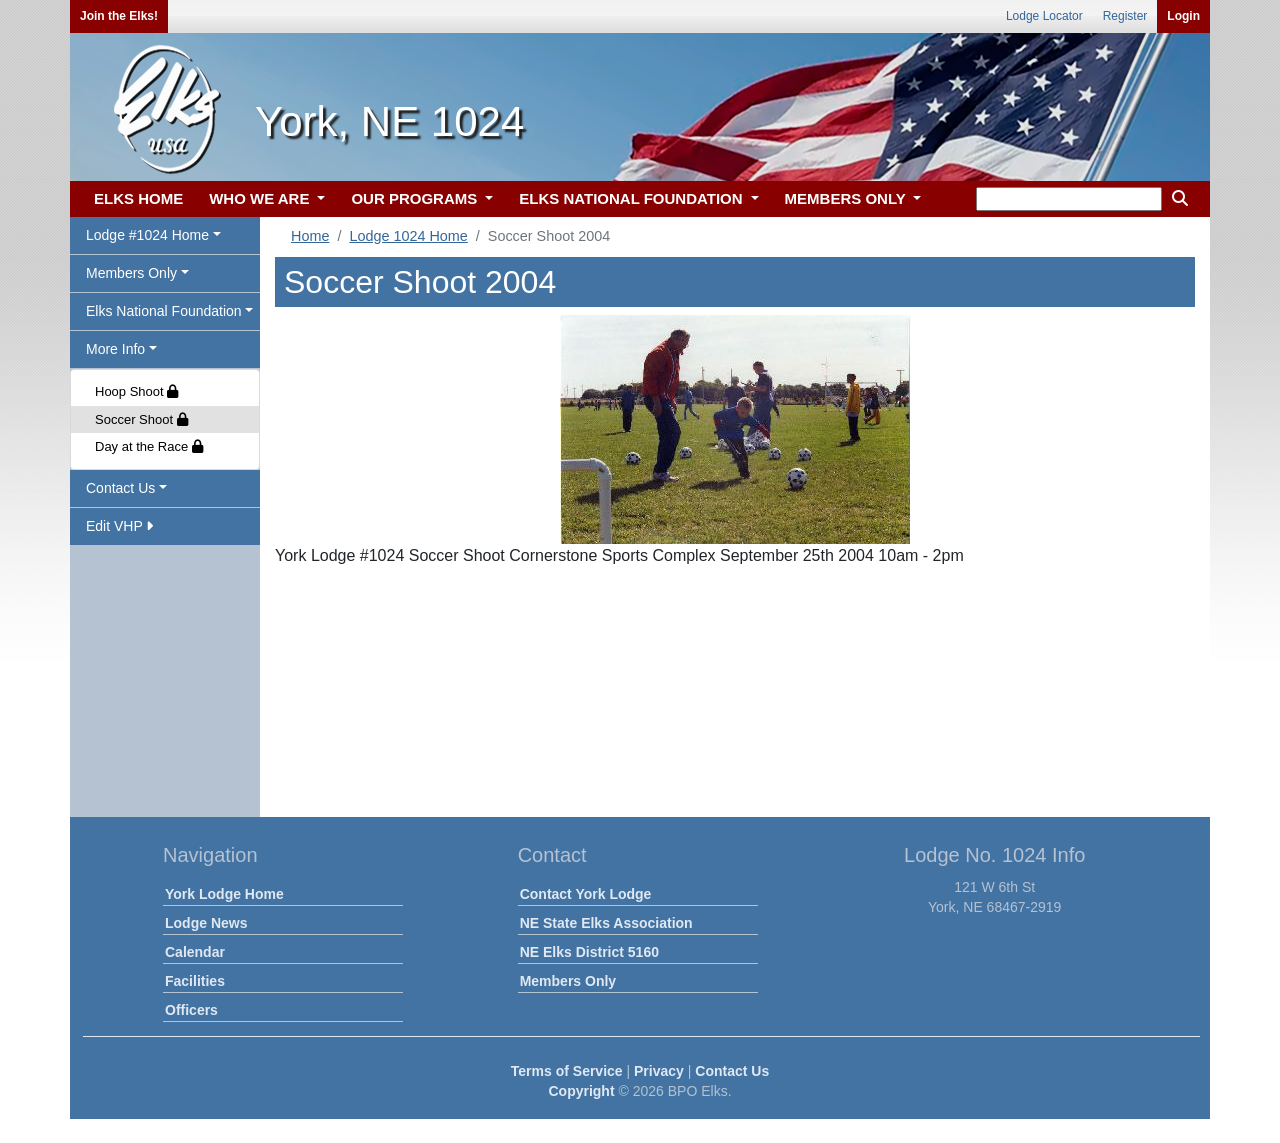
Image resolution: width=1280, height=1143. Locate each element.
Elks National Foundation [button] (164, 311)
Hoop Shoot (136, 391)
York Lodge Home (224, 894)
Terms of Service (567, 1071)
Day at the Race (149, 446)
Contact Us (732, 1071)
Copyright (581, 1091)
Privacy (659, 1071)
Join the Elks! (119, 16)
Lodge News (206, 923)
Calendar (195, 952)
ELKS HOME (138, 198)
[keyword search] (1069, 199)
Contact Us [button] (120, 488)
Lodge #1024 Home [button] (147, 235)
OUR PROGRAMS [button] (416, 198)
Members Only (568, 981)
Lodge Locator (1044, 16)
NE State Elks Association (606, 923)
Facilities (195, 981)
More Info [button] (115, 349)
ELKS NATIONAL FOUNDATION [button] (633, 198)
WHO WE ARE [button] (261, 198)
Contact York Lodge (586, 894)
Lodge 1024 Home (408, 236)
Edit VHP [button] (119, 526)
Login (1183, 16)
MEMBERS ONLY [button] (847, 198)
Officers (191, 1010)
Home (310, 236)
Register (1125, 16)
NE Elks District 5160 (589, 952)
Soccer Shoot (141, 419)
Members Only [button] (131, 273)
